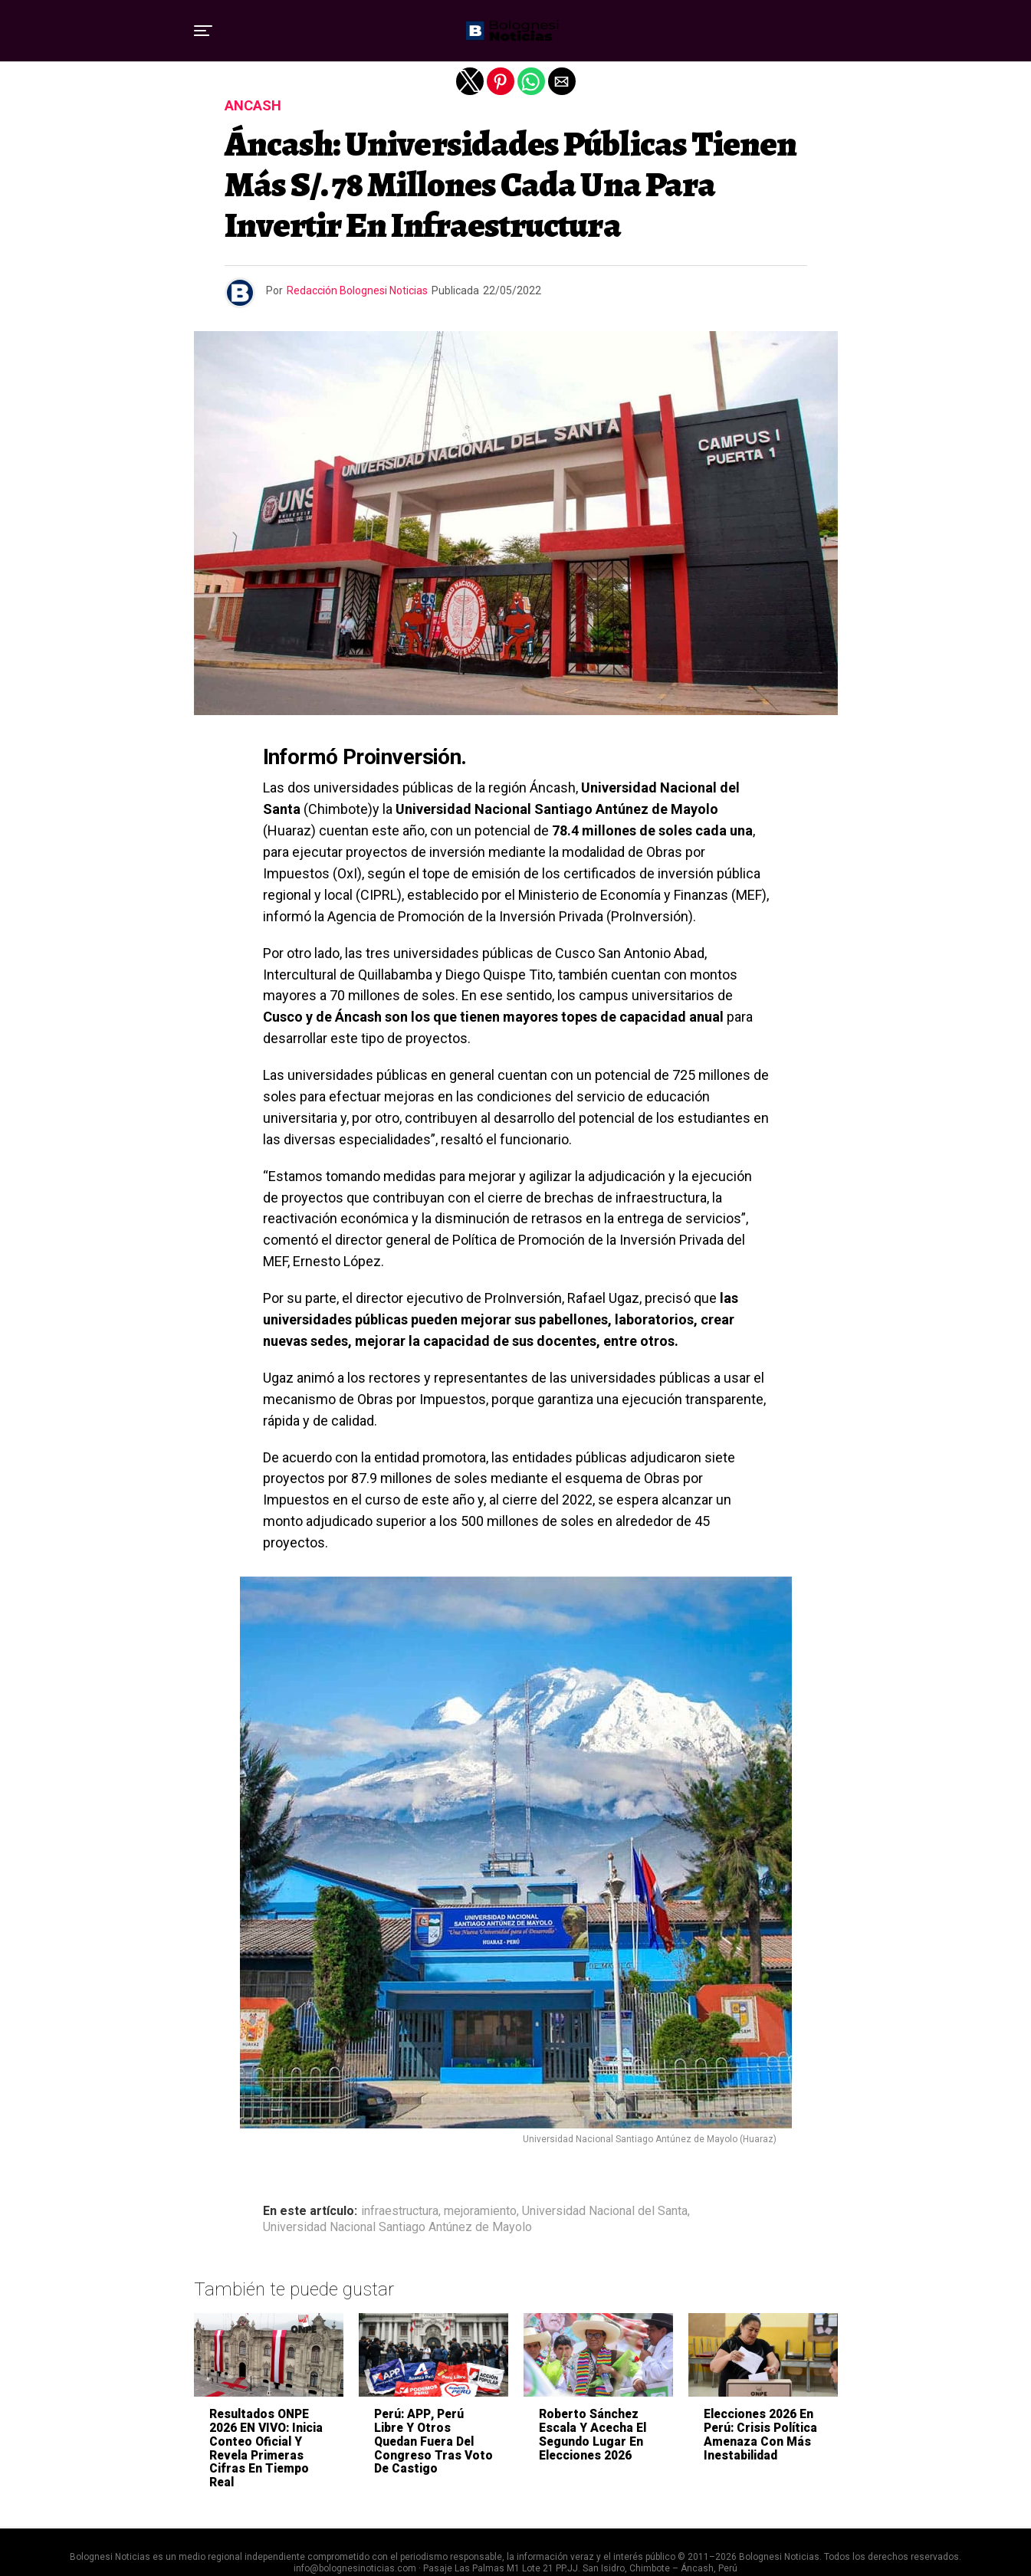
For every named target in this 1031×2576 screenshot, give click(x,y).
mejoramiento (480, 2211)
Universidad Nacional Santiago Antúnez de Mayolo (397, 2227)
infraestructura (399, 2211)
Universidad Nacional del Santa (605, 2211)
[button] (203, 30)
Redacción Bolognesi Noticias (357, 290)
